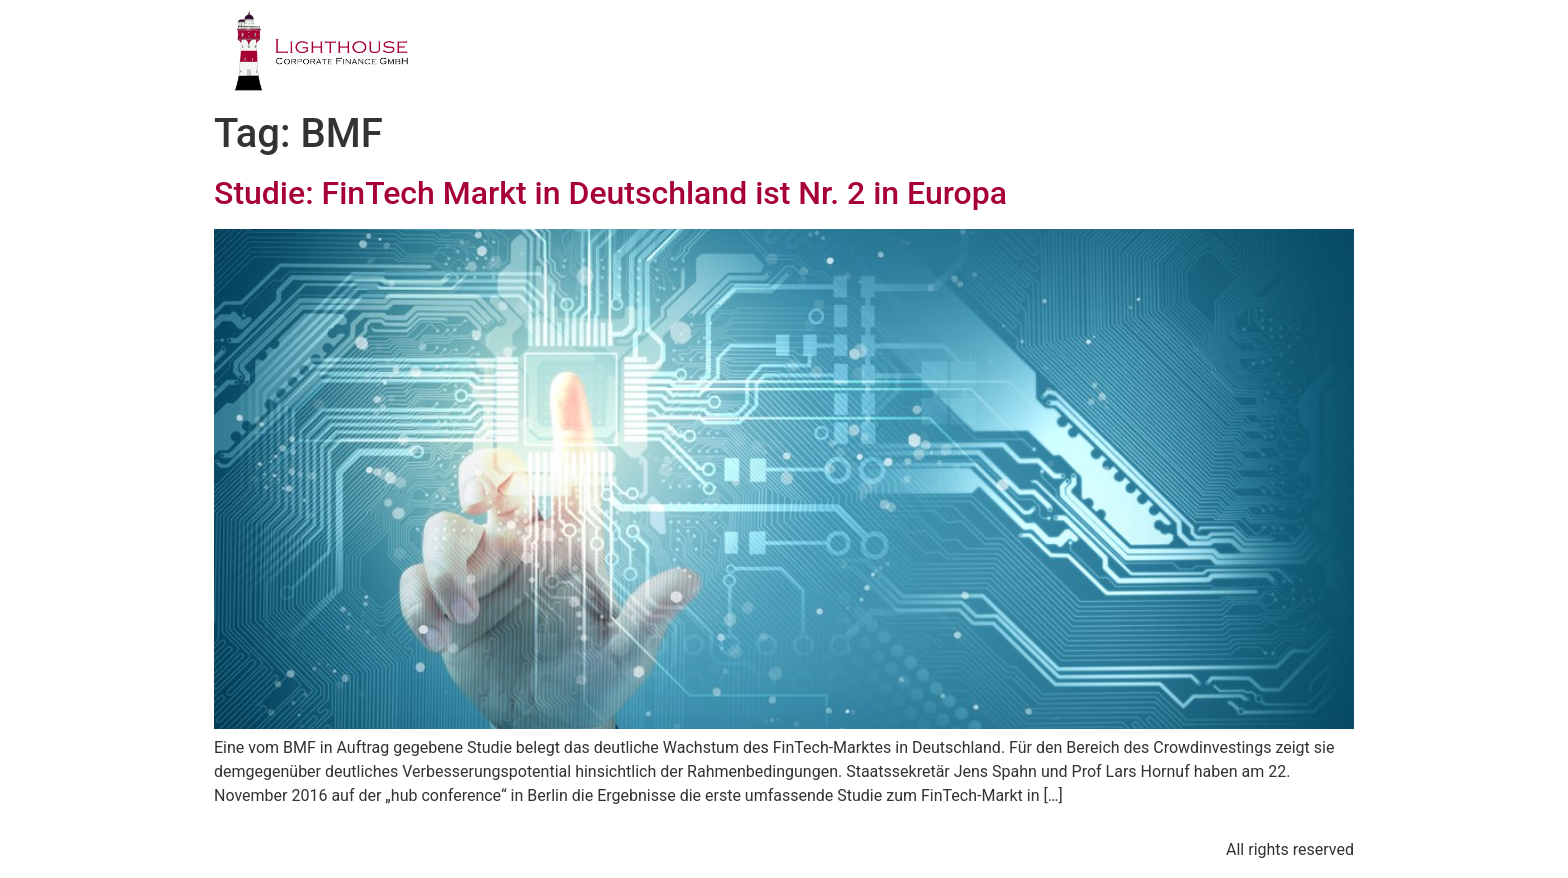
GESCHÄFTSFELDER (818, 54)
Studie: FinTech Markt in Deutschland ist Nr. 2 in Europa (610, 193)
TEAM (966, 54)
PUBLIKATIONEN (1102, 54)
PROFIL (664, 54)
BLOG (1239, 54)
